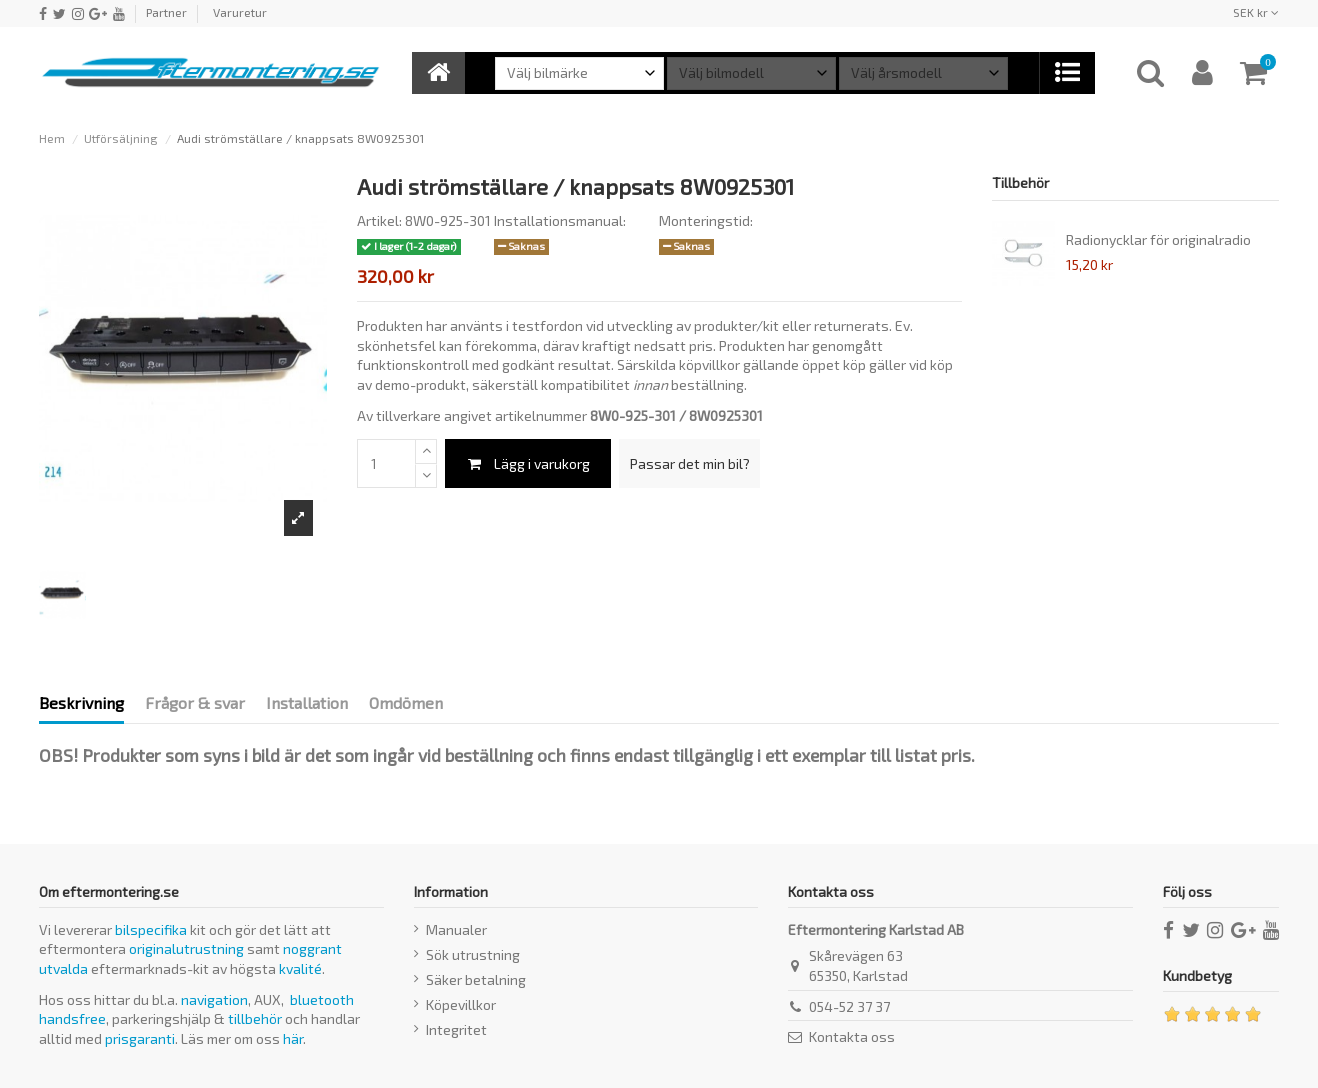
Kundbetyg (1197, 975)
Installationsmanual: (560, 220)
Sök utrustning (473, 954)
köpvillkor (709, 364)
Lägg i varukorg (528, 463)
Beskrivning (81, 702)
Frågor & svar (195, 702)
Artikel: (379, 220)
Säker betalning (476, 979)
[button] (1066, 73)
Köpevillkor (461, 1004)
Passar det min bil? (690, 463)
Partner (166, 12)
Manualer (456, 929)
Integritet (456, 1029)
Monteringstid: (706, 220)
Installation (307, 702)
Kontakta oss (852, 1036)
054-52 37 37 (849, 1006)
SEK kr (1256, 12)
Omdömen (406, 702)
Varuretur (240, 12)
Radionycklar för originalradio (1158, 239)
